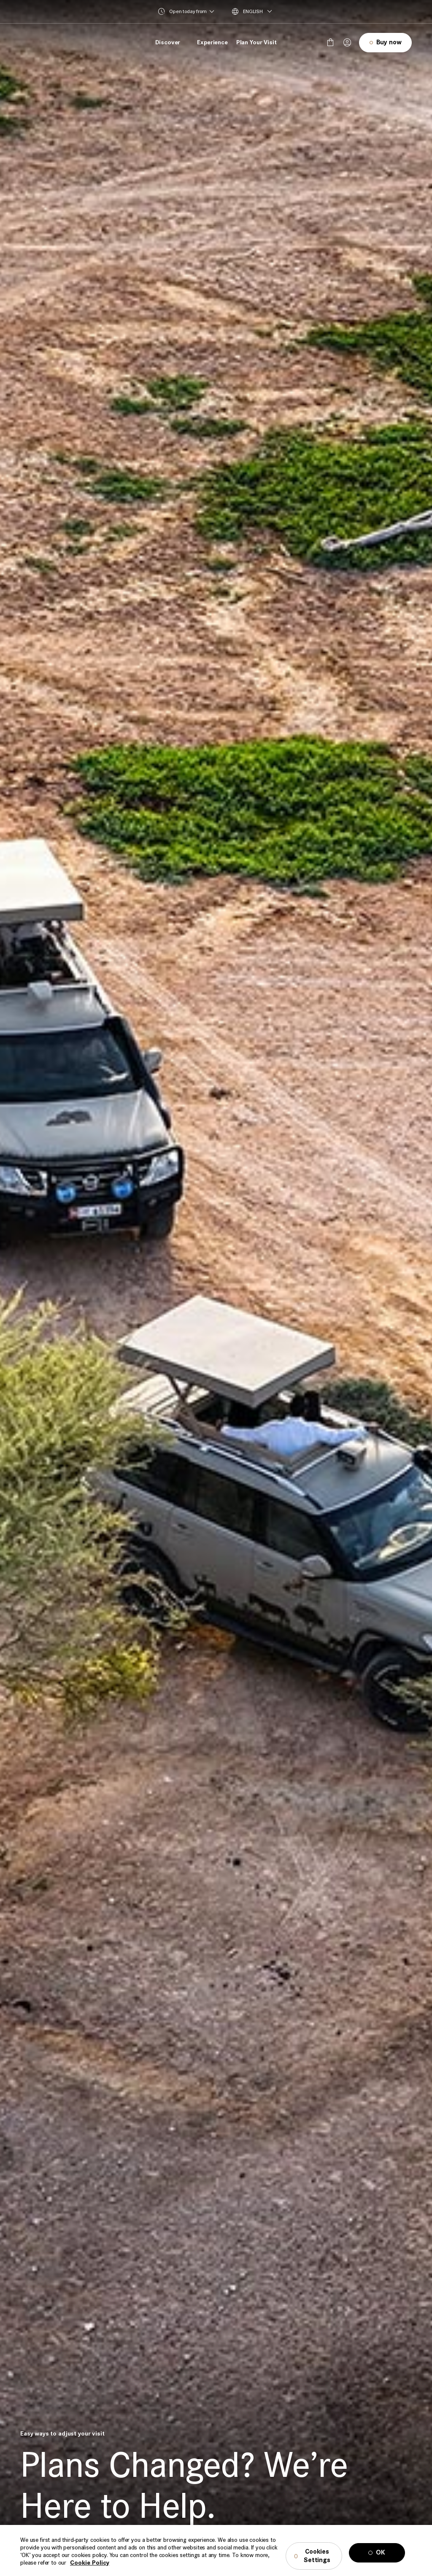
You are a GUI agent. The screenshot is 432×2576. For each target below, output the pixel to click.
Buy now (389, 42)
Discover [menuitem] (167, 42)
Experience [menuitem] (212, 42)
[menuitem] (259, 11)
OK (380, 2564)
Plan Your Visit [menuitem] (256, 42)
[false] (330, 43)
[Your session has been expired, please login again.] (347, 43)
